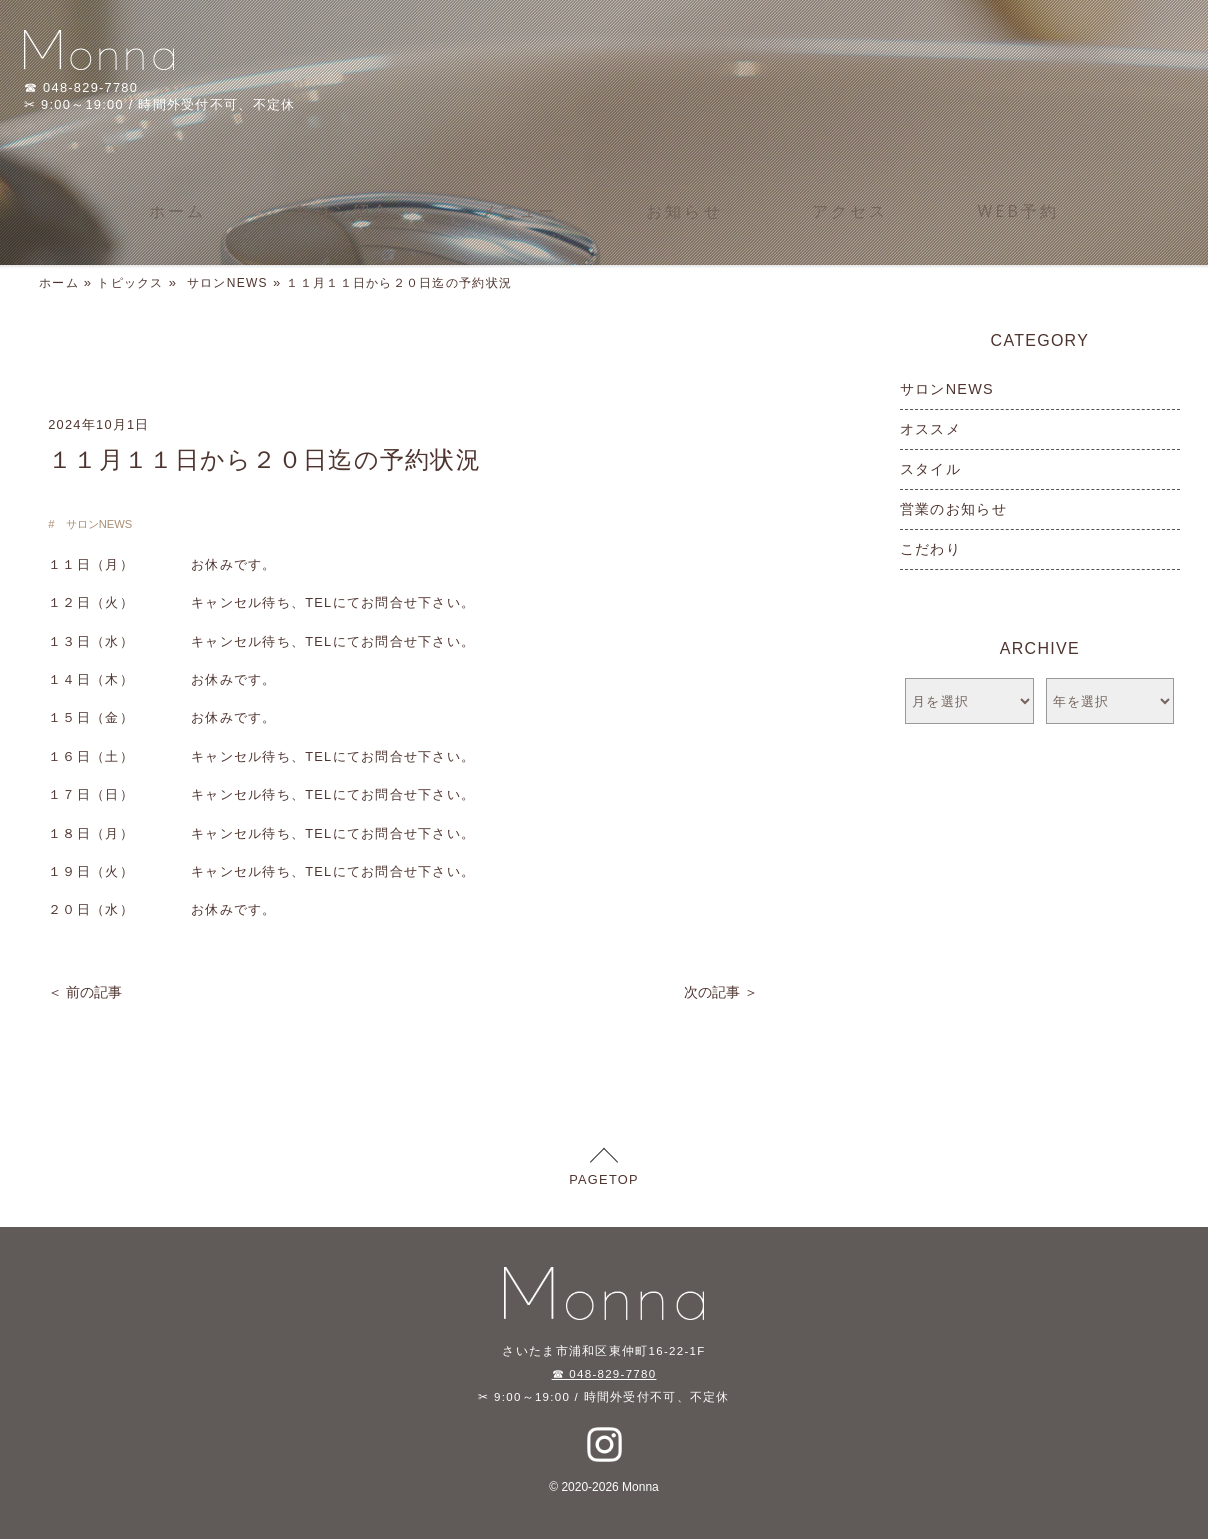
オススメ (930, 429)
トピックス (130, 283)
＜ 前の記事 (85, 992)
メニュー (518, 211)
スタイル (930, 469)
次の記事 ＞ (721, 992)
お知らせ (684, 211)
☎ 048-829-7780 (604, 1374)
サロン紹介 (343, 211)
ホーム (178, 211)
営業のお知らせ (953, 509)
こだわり (930, 549)
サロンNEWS (227, 283)
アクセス (850, 211)
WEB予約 (1019, 211)
